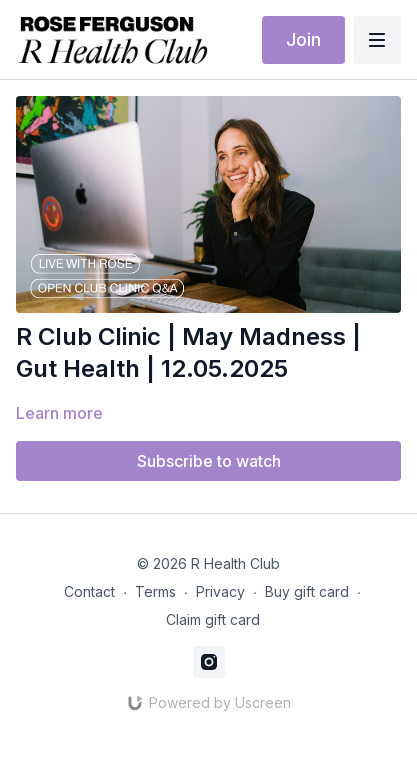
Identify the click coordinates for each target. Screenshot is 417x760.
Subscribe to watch (209, 461)
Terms (155, 591)
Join (303, 39)
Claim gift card (213, 619)
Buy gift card (307, 591)
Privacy (220, 591)
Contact (89, 591)
